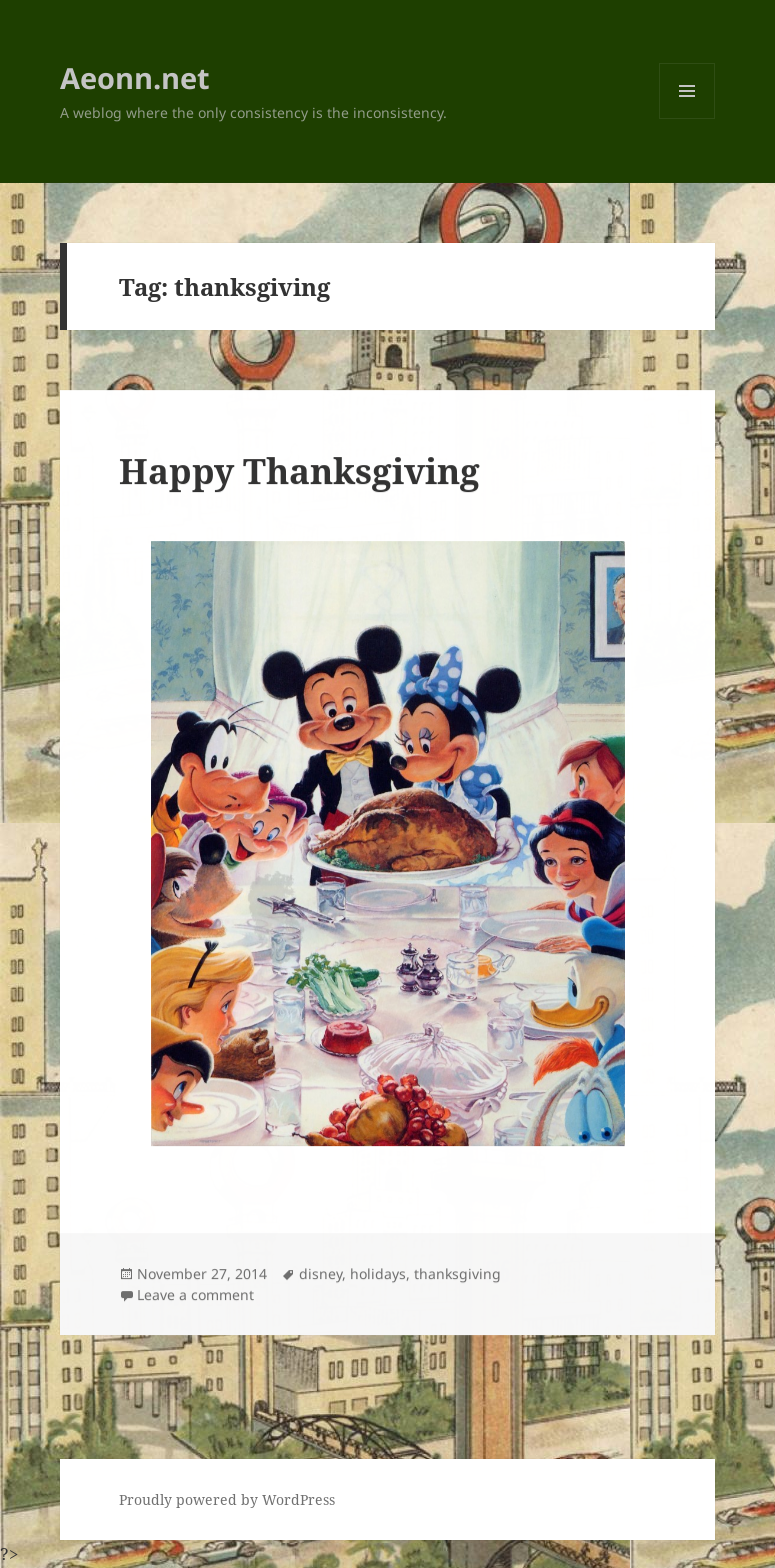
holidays (378, 1274)
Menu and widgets (687, 118)
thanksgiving (457, 1274)
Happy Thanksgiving (299, 470)
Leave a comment (195, 1295)
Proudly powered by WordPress (227, 1499)
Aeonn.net (135, 77)
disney (320, 1274)
